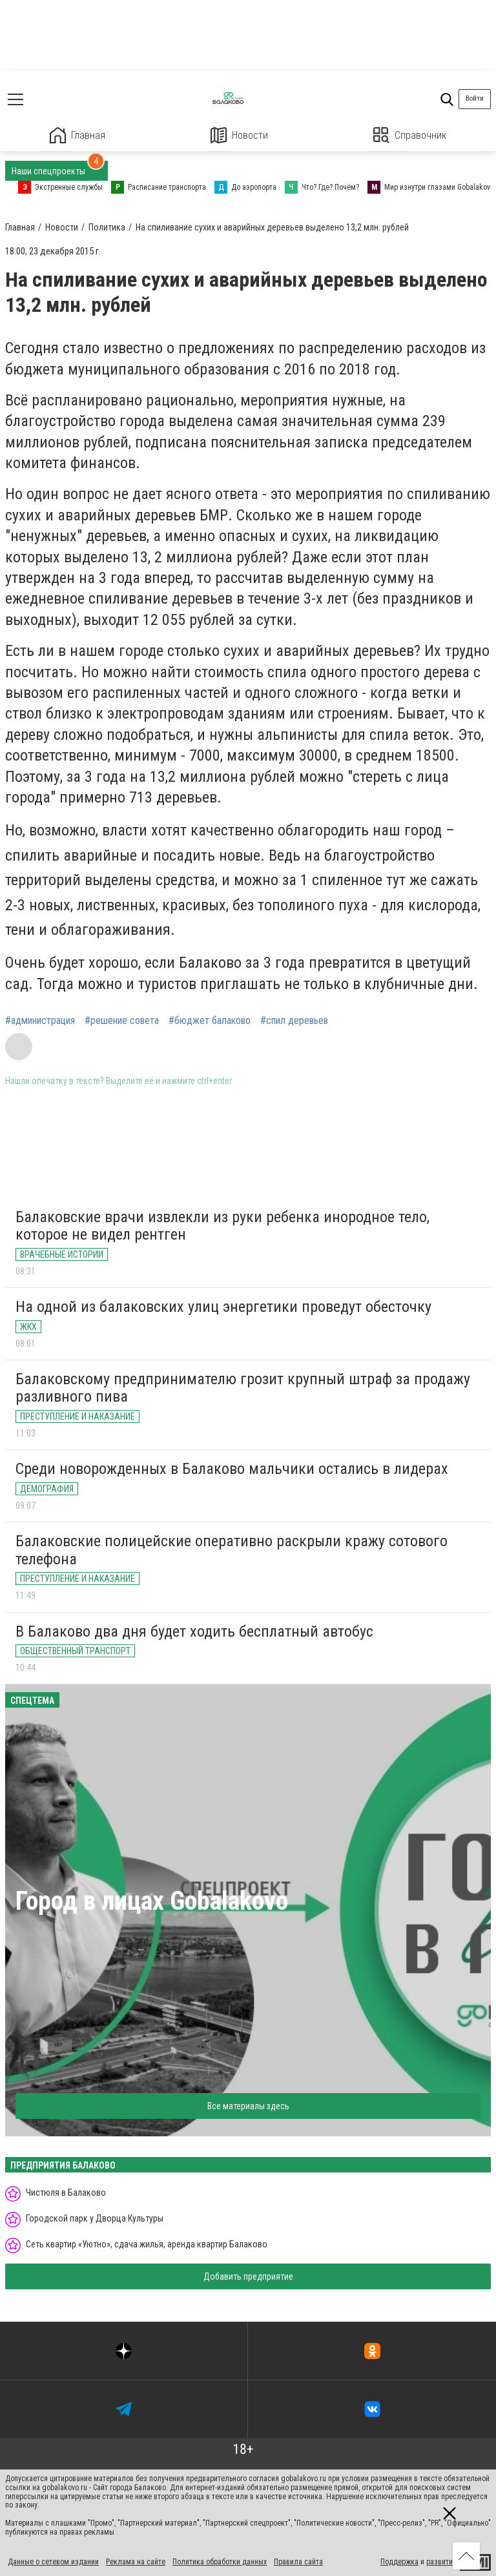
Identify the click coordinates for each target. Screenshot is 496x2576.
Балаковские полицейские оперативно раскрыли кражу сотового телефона (232, 1550)
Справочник (409, 135)
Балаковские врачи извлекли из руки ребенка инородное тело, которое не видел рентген (222, 1226)
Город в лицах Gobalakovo (152, 1901)
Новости (239, 135)
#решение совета (122, 1021)
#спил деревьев (294, 1021)
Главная (77, 135)
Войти (475, 98)
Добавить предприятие (248, 2276)
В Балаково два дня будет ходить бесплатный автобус (194, 1631)
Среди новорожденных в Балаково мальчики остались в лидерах (232, 1469)
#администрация (40, 1021)
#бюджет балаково (210, 1021)
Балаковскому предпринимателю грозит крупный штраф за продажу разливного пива (243, 1388)
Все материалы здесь (248, 2106)
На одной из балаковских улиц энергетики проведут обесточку (223, 1307)
